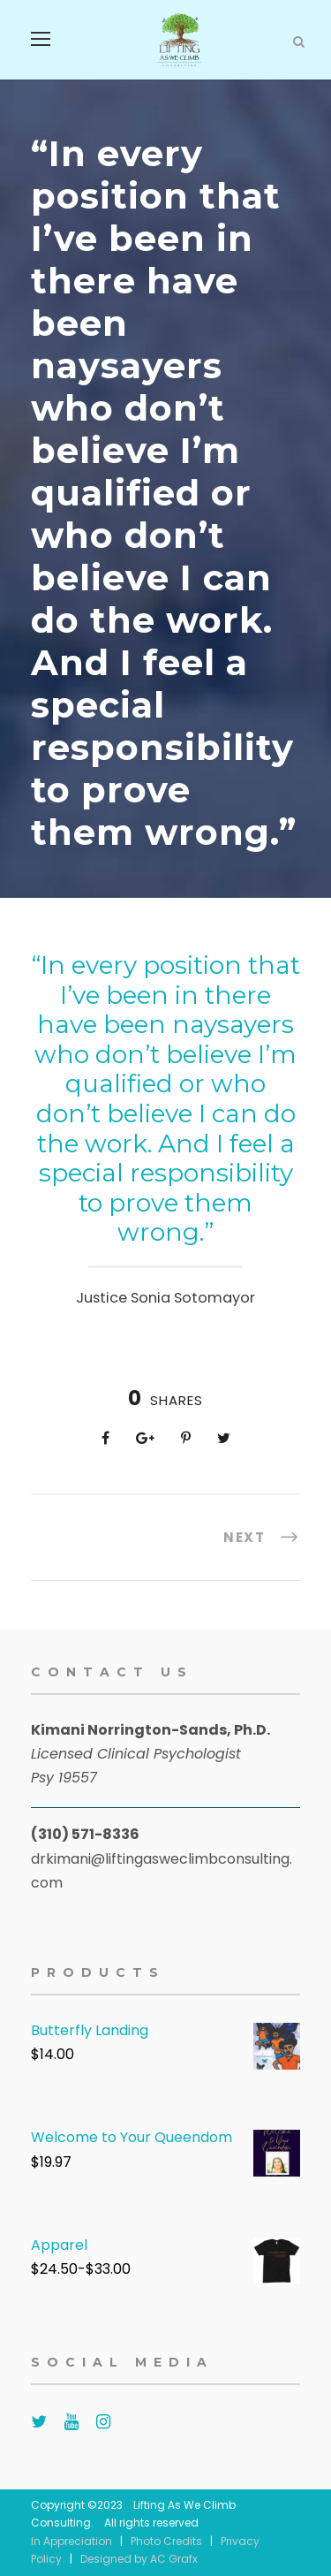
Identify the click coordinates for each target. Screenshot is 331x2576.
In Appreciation (71, 2541)
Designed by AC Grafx (139, 2558)
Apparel (59, 2245)
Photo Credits (166, 2541)
